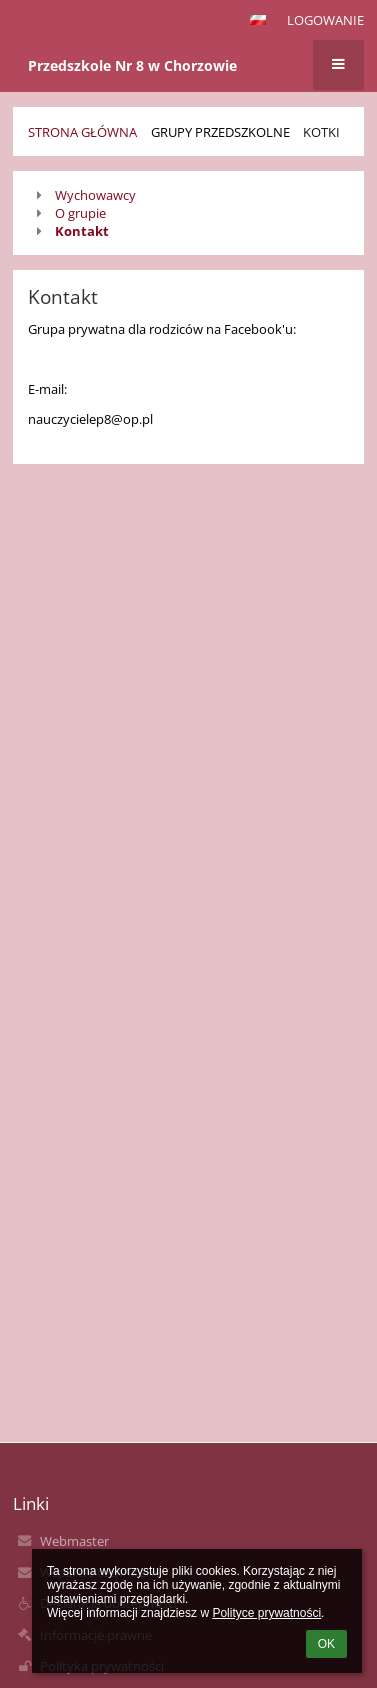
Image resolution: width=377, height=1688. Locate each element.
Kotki (321, 132)
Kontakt (82, 231)
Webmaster (74, 1541)
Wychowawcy (95, 195)
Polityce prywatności (266, 1613)
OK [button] (326, 1644)
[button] (258, 20)
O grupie (80, 213)
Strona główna (82, 132)
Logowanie (325, 20)
